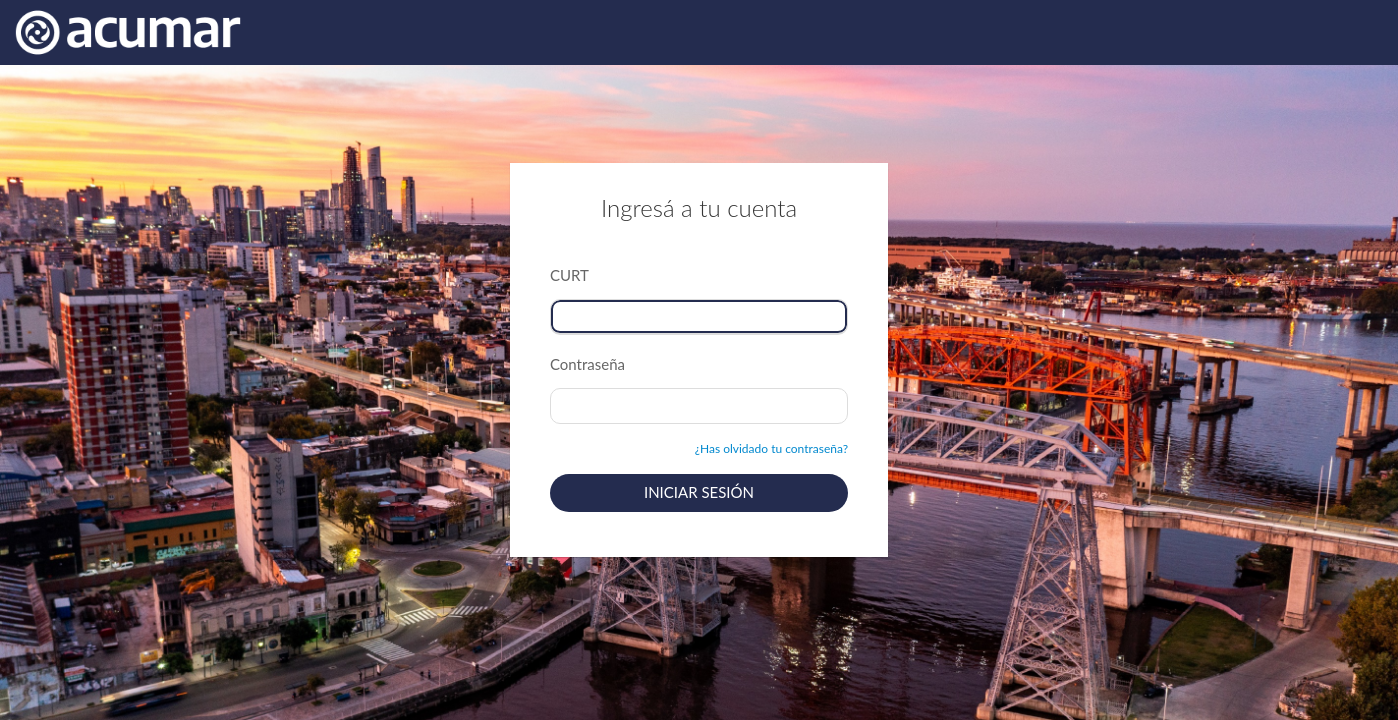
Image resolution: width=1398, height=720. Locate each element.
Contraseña (587, 364)
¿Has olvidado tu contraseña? (771, 448)
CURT (569, 275)
